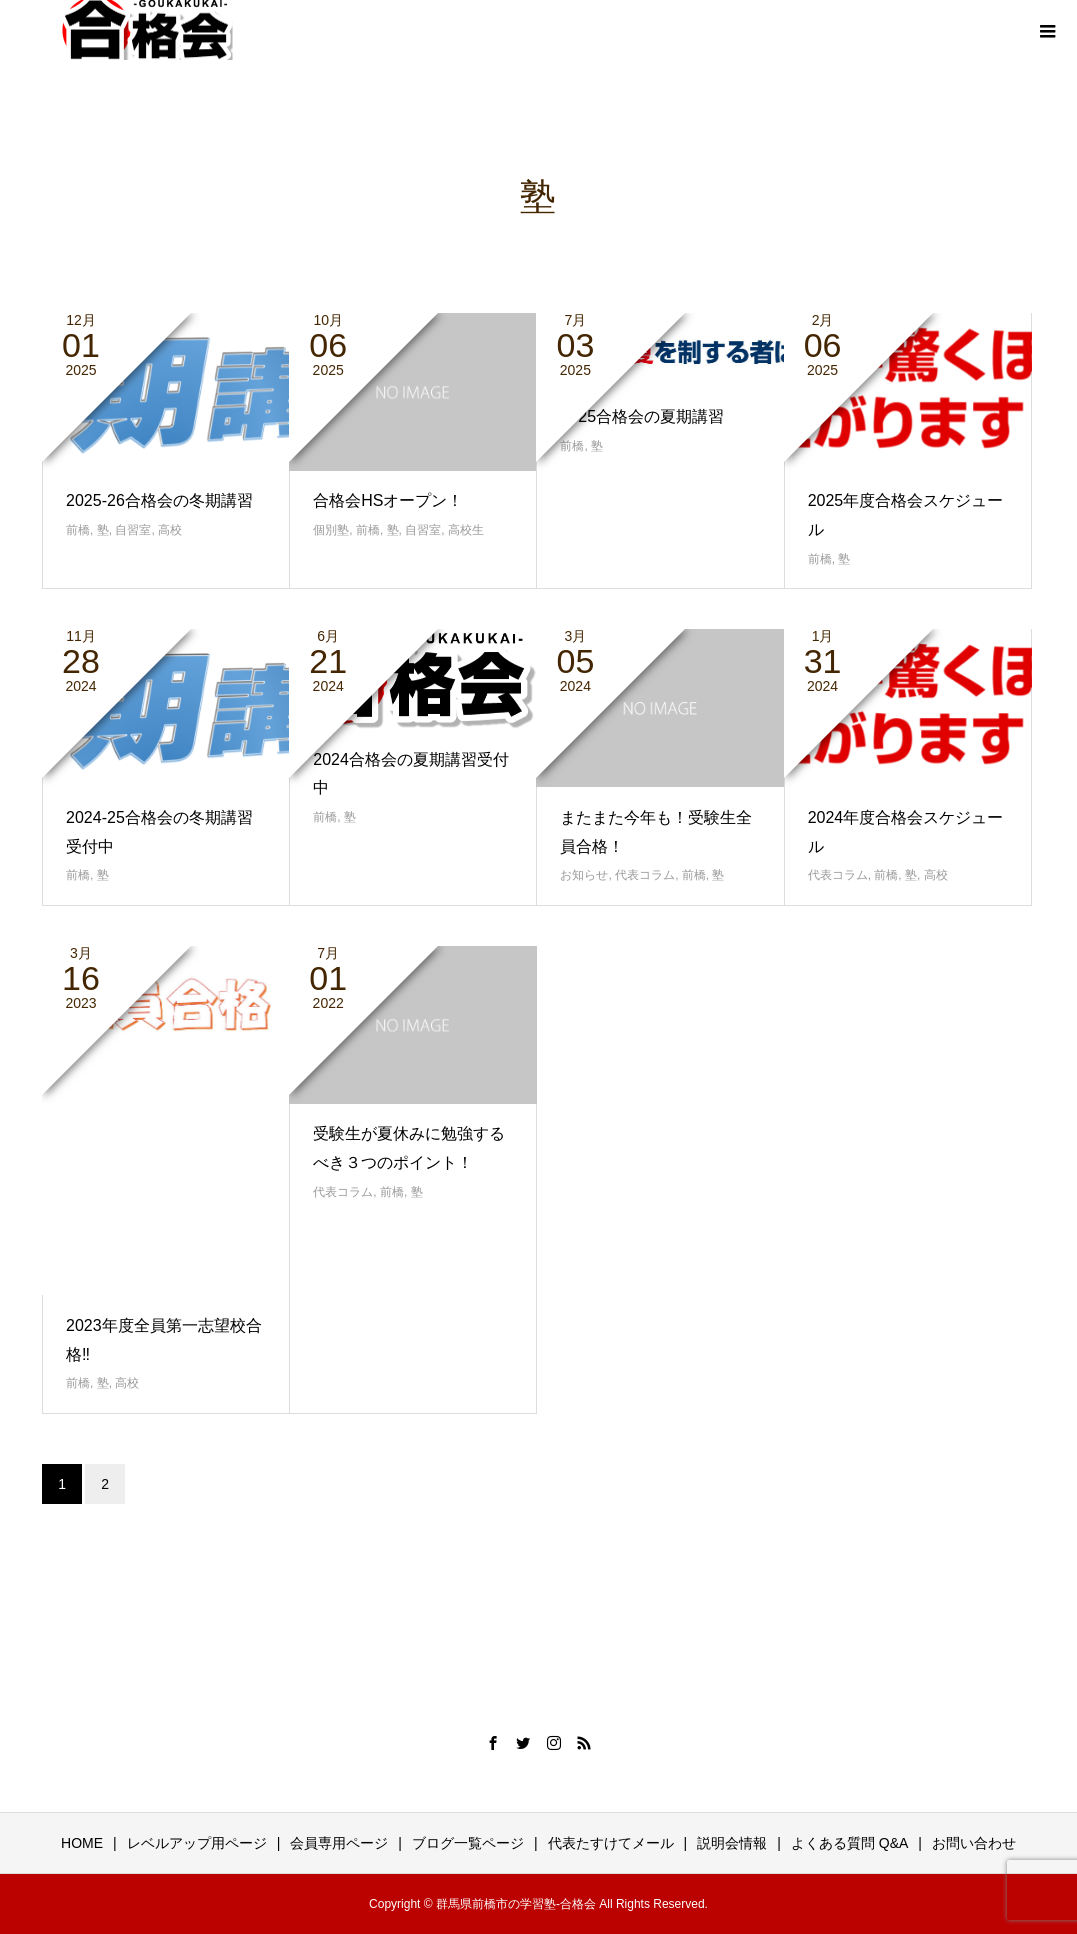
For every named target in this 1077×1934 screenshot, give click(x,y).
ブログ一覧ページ (468, 1843)
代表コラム (645, 875)
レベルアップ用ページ (197, 1843)
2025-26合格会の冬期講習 (159, 500)
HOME (82, 1843)
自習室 (133, 530)
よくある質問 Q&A (849, 1843)
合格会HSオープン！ (388, 500)
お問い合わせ (974, 1843)
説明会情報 (732, 1843)
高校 (170, 530)
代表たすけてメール (611, 1843)
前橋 (78, 530)
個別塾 (331, 530)
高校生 (466, 530)
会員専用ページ (339, 1843)
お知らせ (584, 875)
